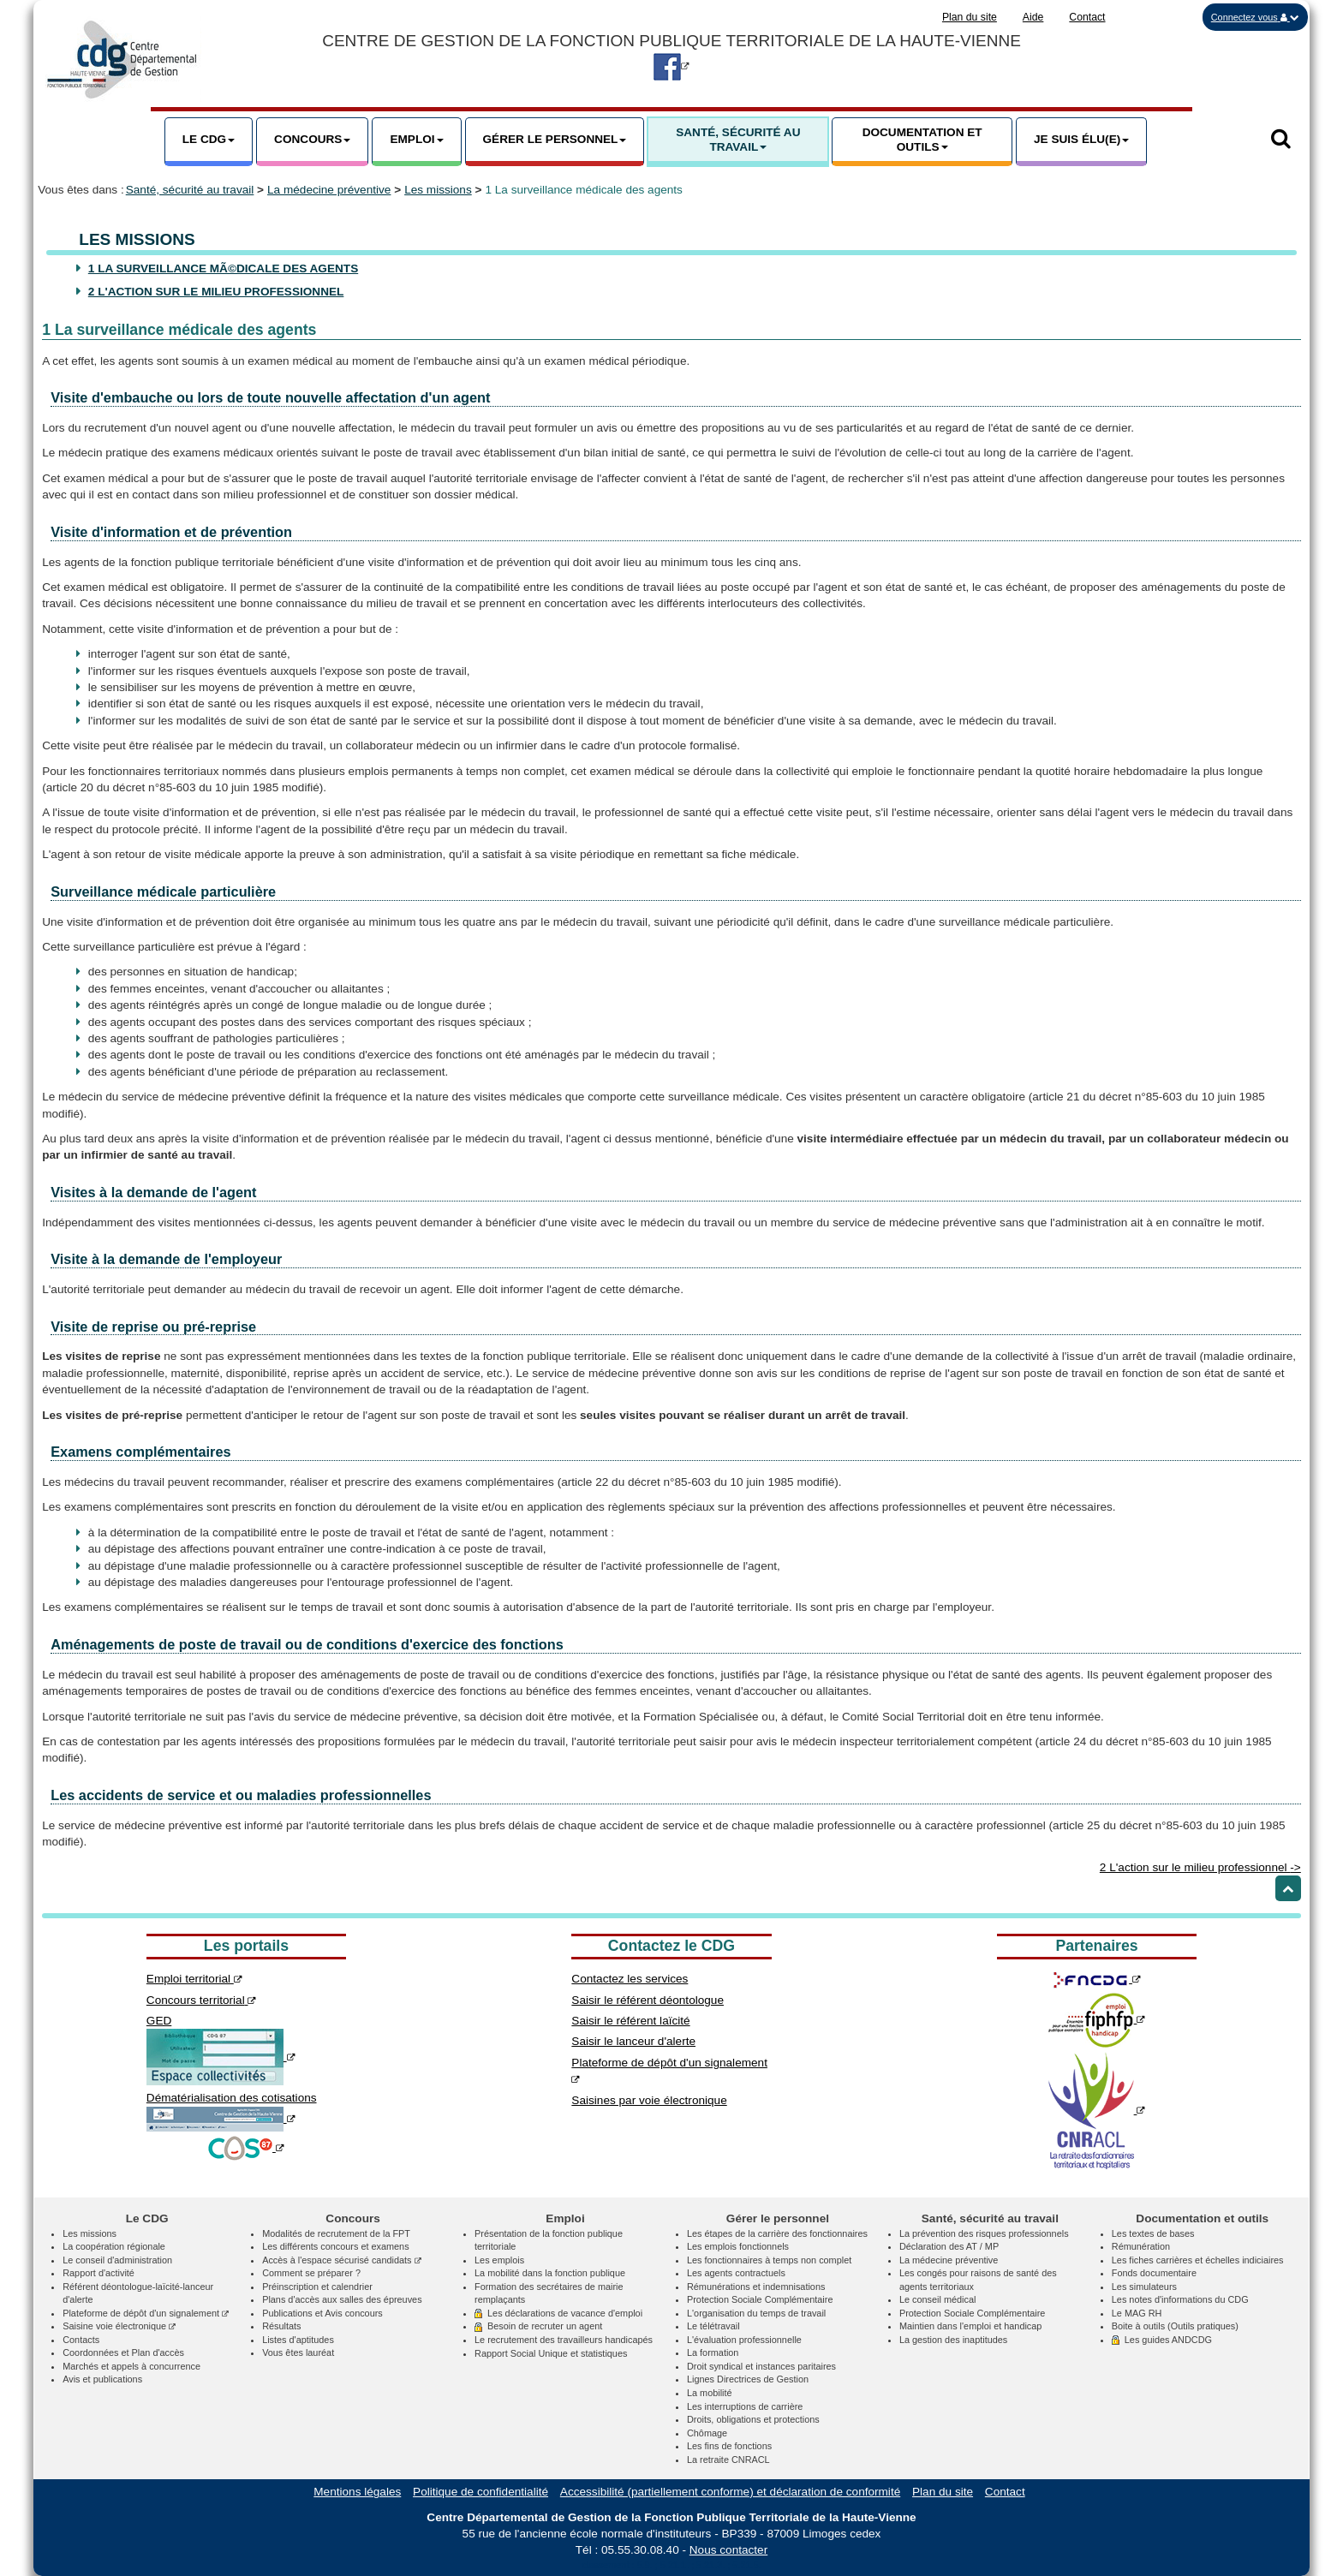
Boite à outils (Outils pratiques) (1175, 2326)
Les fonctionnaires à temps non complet (769, 2260)
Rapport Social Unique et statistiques (551, 2353)
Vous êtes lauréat (298, 2352)
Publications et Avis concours (322, 2313)
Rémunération (1141, 2246)
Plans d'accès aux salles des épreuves (341, 2299)
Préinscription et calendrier (317, 2286)
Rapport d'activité (98, 2273)
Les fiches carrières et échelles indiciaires (1198, 2260)
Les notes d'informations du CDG (1180, 2299)
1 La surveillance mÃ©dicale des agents (223, 268)
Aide (1033, 17)
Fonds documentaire (1154, 2273)
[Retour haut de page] (1288, 1888)
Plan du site (969, 17)
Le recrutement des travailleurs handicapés (564, 2339)
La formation (712, 2352)
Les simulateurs (1144, 2286)
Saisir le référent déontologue (647, 2000)
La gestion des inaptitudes (953, 2339)
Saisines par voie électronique (648, 2100)
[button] (1255, 17)
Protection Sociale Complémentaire (760, 2299)
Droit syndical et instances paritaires (761, 2366)
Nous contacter (728, 2549)
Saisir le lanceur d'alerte (633, 2041)
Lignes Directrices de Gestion (748, 2379)
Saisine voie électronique (119, 2326)
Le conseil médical (937, 2299)
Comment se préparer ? (311, 2273)
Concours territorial (201, 2000)
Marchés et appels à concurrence (131, 2366)
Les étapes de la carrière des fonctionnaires (777, 2233)
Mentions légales (357, 2491)
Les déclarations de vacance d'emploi (558, 2313)
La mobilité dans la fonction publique (550, 2273)
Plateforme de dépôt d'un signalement (146, 2313)
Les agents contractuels (736, 2273)
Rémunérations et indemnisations (756, 2286)
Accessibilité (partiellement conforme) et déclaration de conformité (730, 2491)
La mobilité (709, 2393)
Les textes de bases (1153, 2233)
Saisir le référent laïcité (630, 2020)
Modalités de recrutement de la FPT (336, 2233)
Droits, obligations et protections (753, 2419)
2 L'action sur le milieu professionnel (216, 291)
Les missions (438, 189)
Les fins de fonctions (729, 2446)
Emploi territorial (194, 1978)
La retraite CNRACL (728, 2459)
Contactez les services (629, 1978)
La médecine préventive (329, 189)
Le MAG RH (1137, 2313)
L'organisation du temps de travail (756, 2313)
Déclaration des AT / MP (949, 2246)
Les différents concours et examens (335, 2246)
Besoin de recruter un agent (538, 2326)
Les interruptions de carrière (745, 2406)
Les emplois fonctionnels (738, 2246)
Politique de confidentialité (480, 2491)
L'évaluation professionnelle (744, 2339)
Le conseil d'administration (117, 2260)
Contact (1087, 17)
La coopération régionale (114, 2246)
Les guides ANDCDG (1162, 2339)
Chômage (707, 2433)
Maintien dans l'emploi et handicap (970, 2326)
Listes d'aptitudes (298, 2339)
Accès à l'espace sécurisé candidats (341, 2260)
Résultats (281, 2326)
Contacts (81, 2339)
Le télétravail (713, 2326)
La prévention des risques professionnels (984, 2233)
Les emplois (499, 2260)
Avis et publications (102, 2379)
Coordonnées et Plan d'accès (123, 2352)
